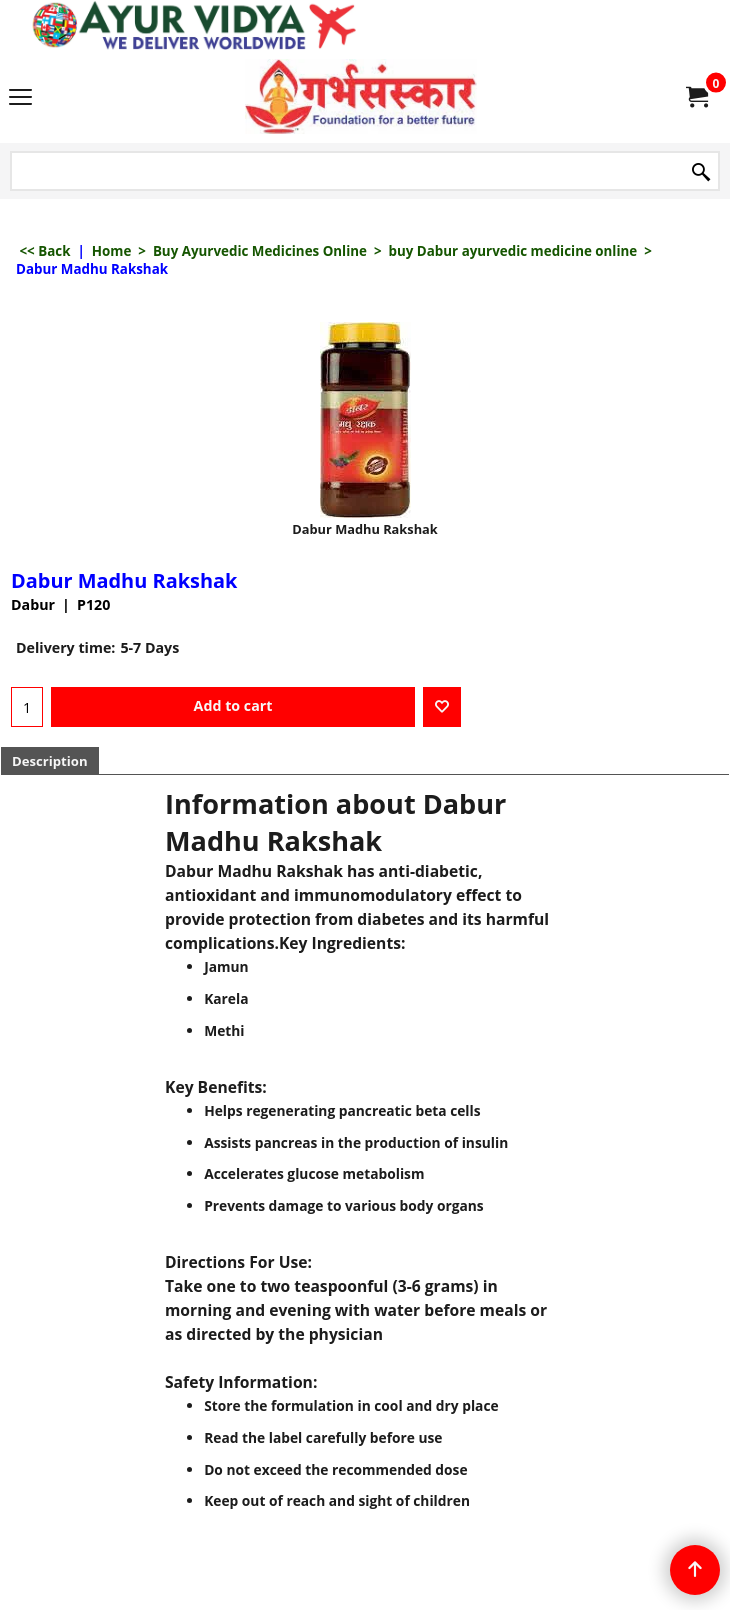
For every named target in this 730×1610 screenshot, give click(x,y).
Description (50, 761)
